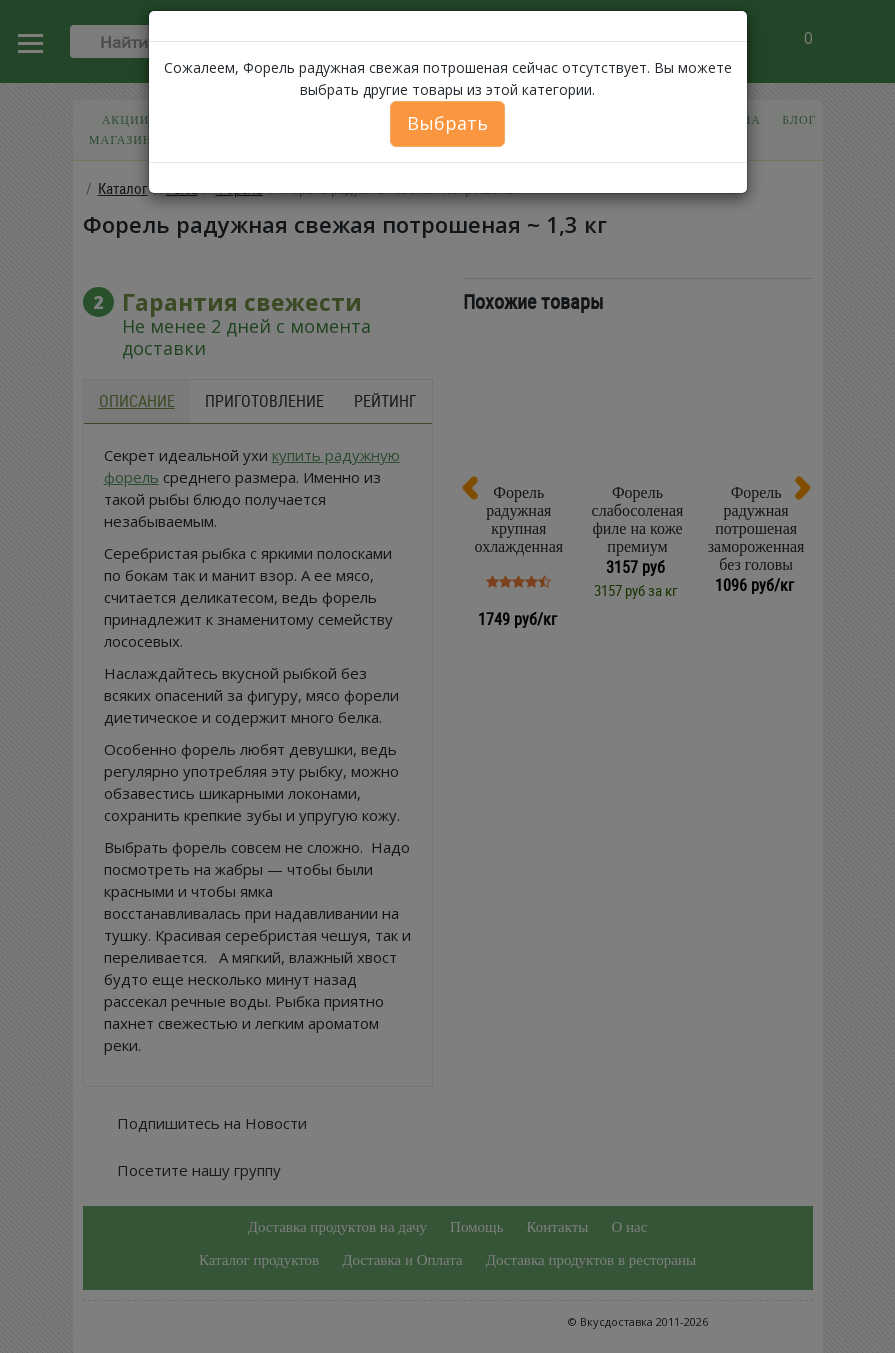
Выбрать (447, 123)
